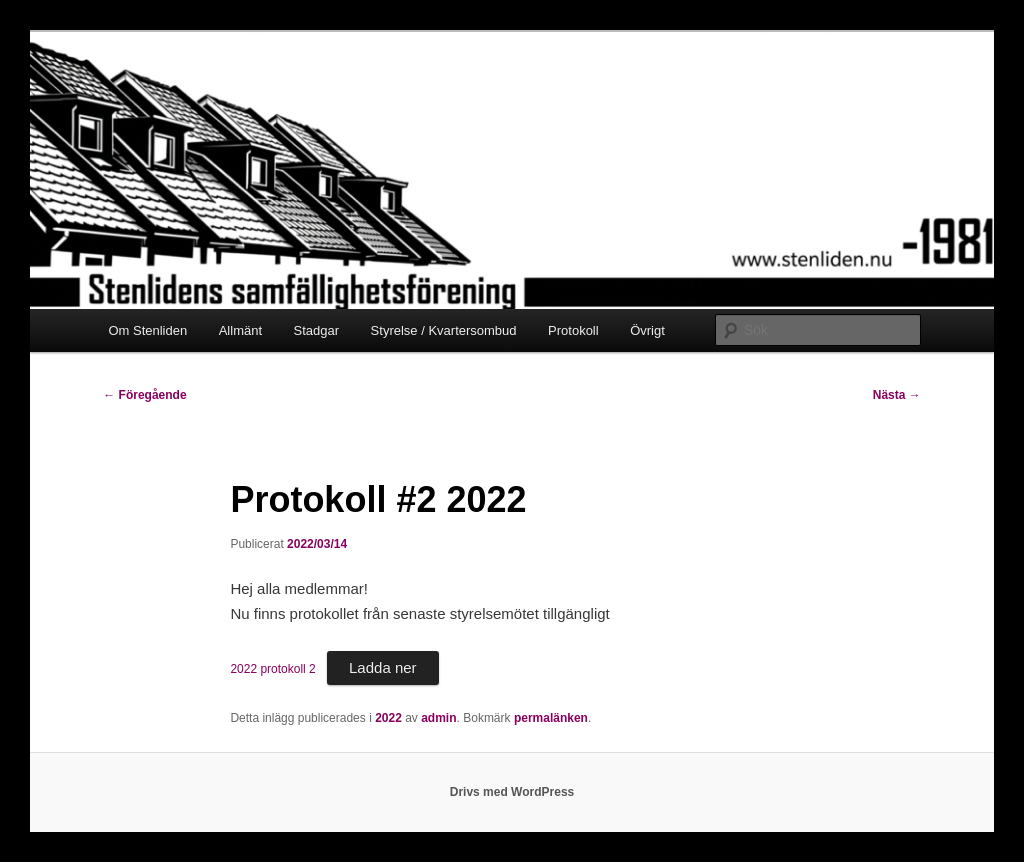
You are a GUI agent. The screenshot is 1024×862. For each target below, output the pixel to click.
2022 (388, 718)
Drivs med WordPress (512, 792)
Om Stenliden (147, 330)
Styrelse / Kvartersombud (444, 330)
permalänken (551, 718)
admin (438, 718)
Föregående (144, 395)
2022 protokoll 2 (272, 669)
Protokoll (573, 330)
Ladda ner (383, 667)
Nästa (897, 395)
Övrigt (647, 330)
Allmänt (240, 330)
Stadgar (317, 330)
